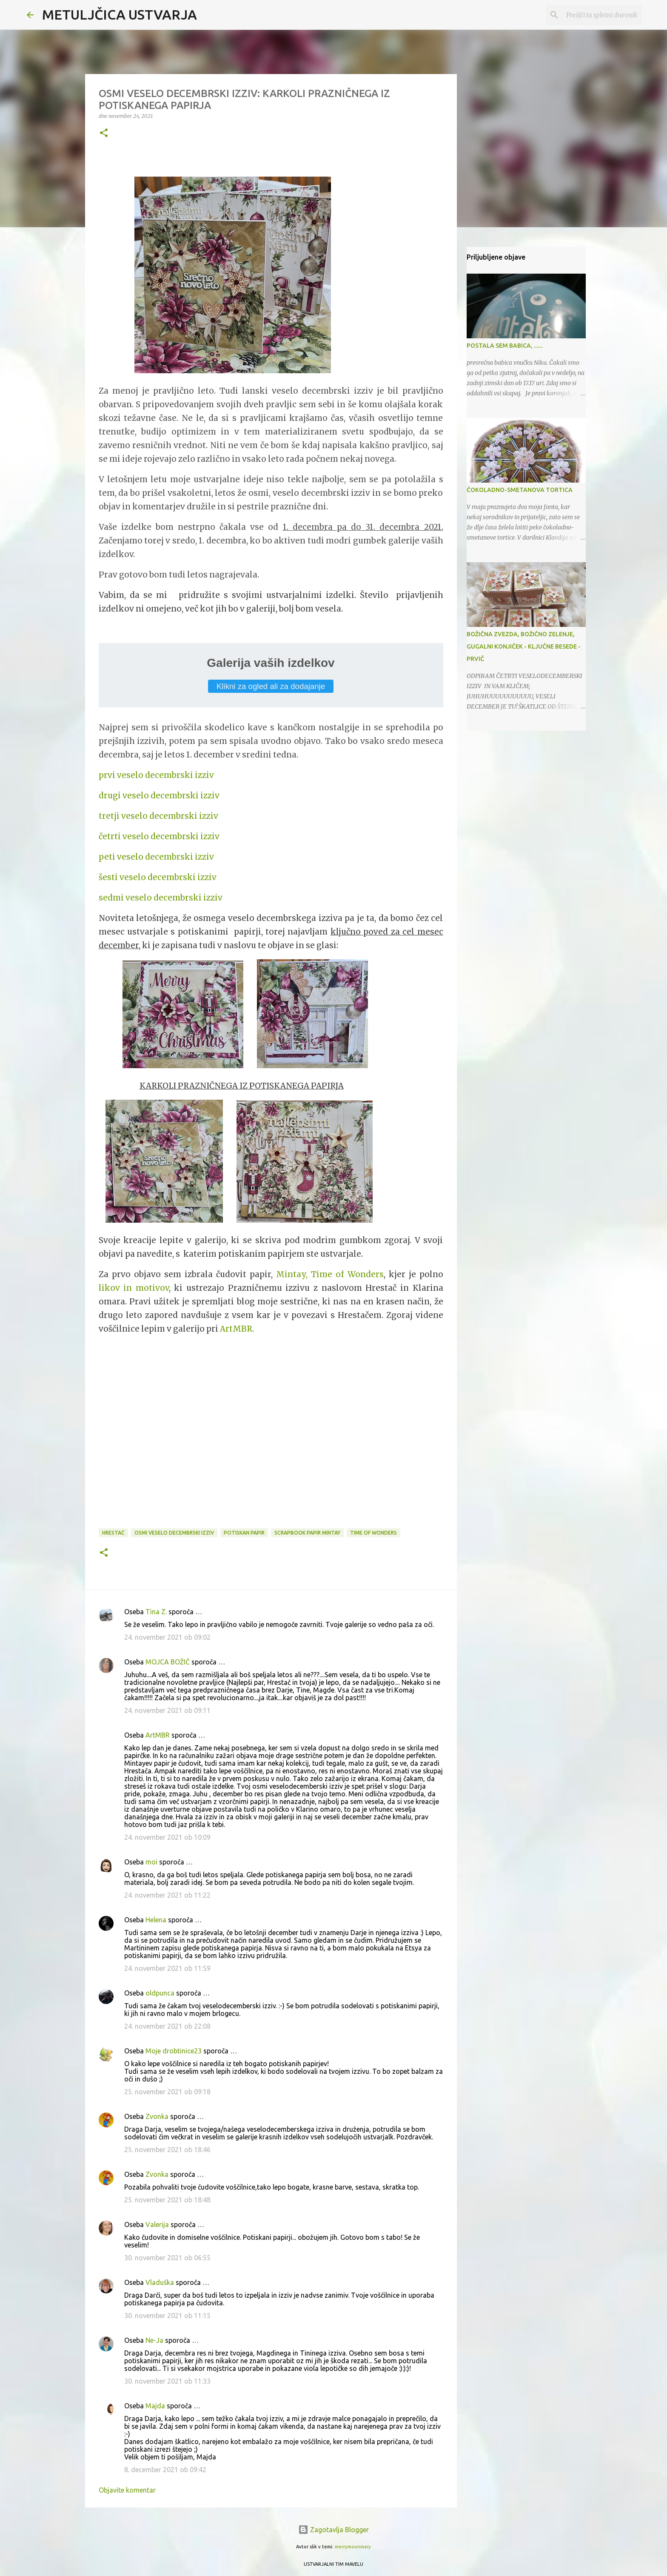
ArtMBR (157, 1735)
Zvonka (156, 2116)
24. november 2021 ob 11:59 (167, 1968)
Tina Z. (156, 1611)
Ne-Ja (154, 2340)
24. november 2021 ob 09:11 (167, 1710)
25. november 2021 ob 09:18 (167, 2092)
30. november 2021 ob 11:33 (167, 2381)
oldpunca (159, 1993)
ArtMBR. (237, 1329)
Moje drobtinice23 (173, 2051)
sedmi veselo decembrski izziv (160, 898)
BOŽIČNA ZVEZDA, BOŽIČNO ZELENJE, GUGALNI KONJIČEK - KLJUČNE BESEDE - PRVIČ (524, 646)
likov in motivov (134, 1288)
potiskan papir (244, 1532)
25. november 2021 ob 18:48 (167, 2200)
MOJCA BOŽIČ (167, 1662)
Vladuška (159, 2282)
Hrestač (113, 1532)
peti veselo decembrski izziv (156, 857)
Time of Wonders (373, 1532)
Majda (155, 2406)
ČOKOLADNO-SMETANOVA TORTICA (520, 489)
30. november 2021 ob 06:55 (167, 2258)
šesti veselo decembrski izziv (158, 877)
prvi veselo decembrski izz (152, 775)
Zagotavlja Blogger (333, 2529)
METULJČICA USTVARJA (119, 14)
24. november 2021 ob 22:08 (167, 2026)
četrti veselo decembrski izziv (159, 836)
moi (151, 1862)
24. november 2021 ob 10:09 (167, 1837)
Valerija (157, 2224)
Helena (155, 1920)
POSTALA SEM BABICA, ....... (505, 345)
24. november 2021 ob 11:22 (167, 1895)
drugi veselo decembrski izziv (159, 796)
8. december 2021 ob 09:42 (165, 2469)
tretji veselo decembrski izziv (158, 816)
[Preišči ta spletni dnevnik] (597, 15)
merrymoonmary (353, 2546)
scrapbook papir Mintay (307, 1532)
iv (210, 775)
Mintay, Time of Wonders (330, 1274)
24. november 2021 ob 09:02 (167, 1637)
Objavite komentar (127, 2490)
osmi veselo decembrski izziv (174, 1532)
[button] (104, 133)
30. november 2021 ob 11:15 (167, 2315)
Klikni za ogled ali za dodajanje (271, 686)
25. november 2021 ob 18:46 (167, 2149)
